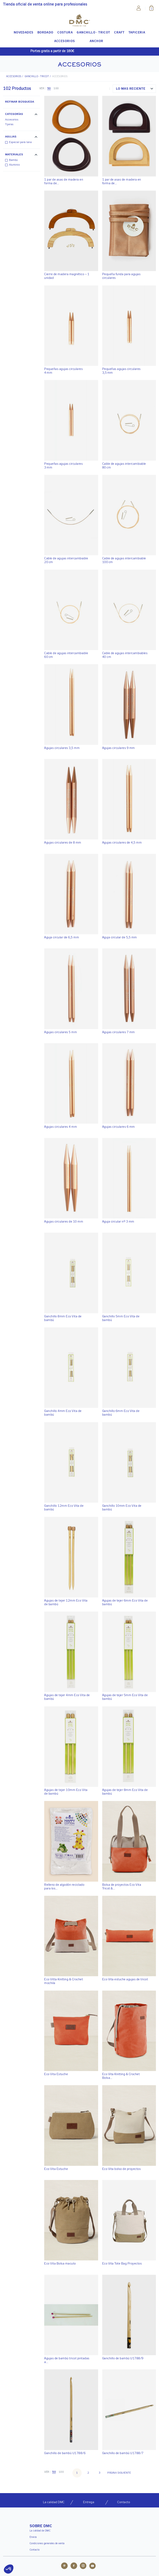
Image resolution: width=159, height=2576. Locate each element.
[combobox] (134, 89)
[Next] (119, 2473)
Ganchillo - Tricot (37, 76)
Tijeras (9, 124)
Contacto (35, 2550)
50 (49, 88)
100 (56, 88)
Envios (33, 2537)
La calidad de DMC (40, 2531)
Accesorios (11, 119)
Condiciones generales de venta (47, 2543)
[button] (21, 114)
